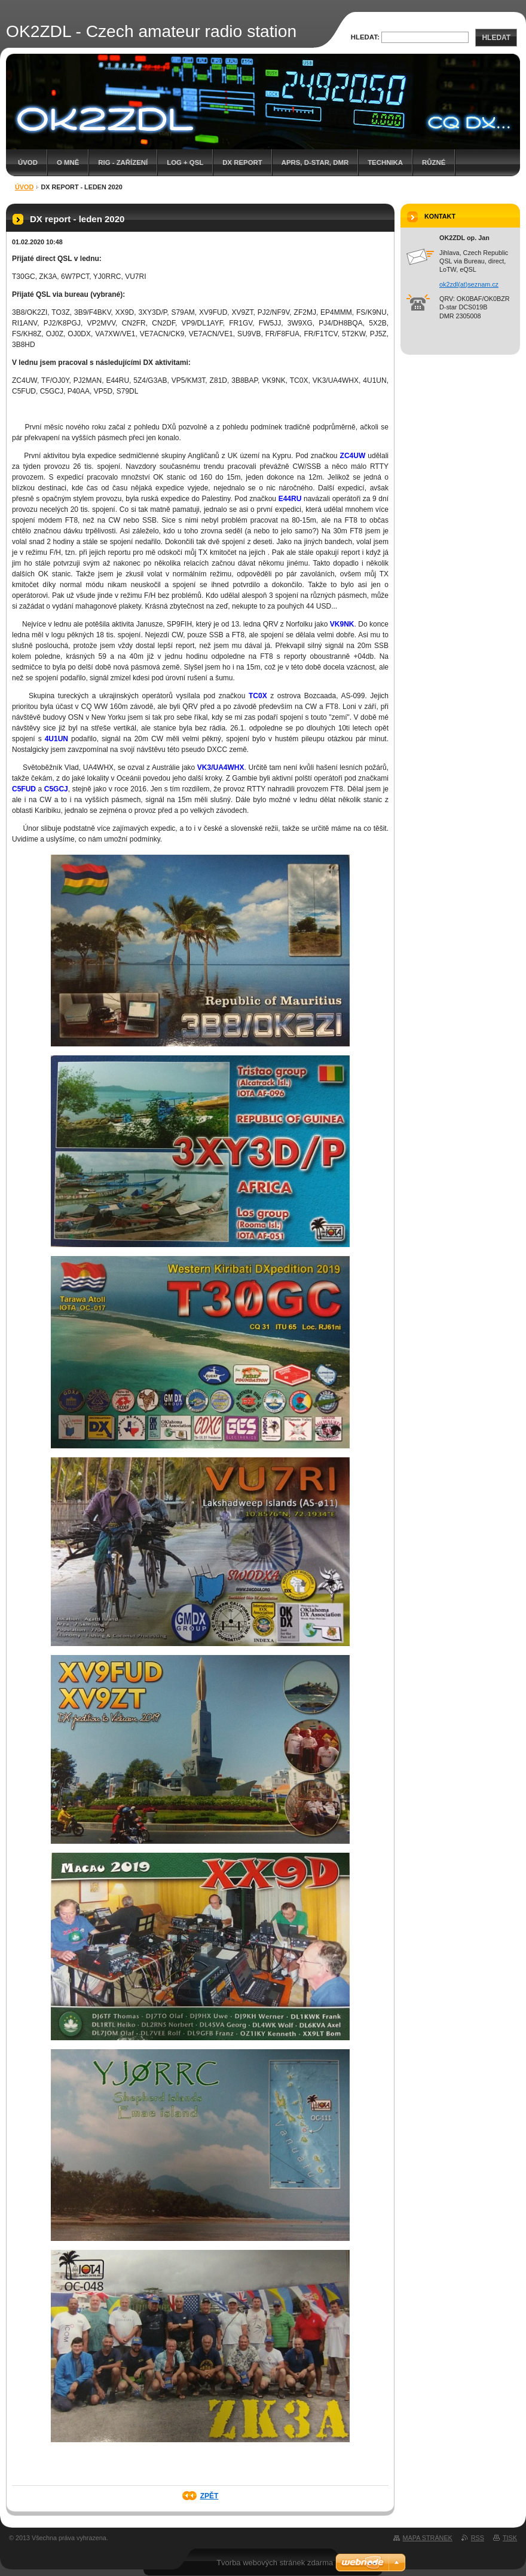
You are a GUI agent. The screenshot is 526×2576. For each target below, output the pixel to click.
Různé (433, 162)
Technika (385, 162)
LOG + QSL (185, 162)
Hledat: (365, 37)
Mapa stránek (427, 2537)
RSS (477, 2537)
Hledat (496, 37)
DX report (242, 162)
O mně (68, 162)
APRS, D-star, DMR (315, 162)
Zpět (209, 2496)
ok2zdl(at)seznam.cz (469, 284)
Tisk (510, 2537)
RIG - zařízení (123, 162)
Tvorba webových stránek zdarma (274, 2562)
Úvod (28, 162)
